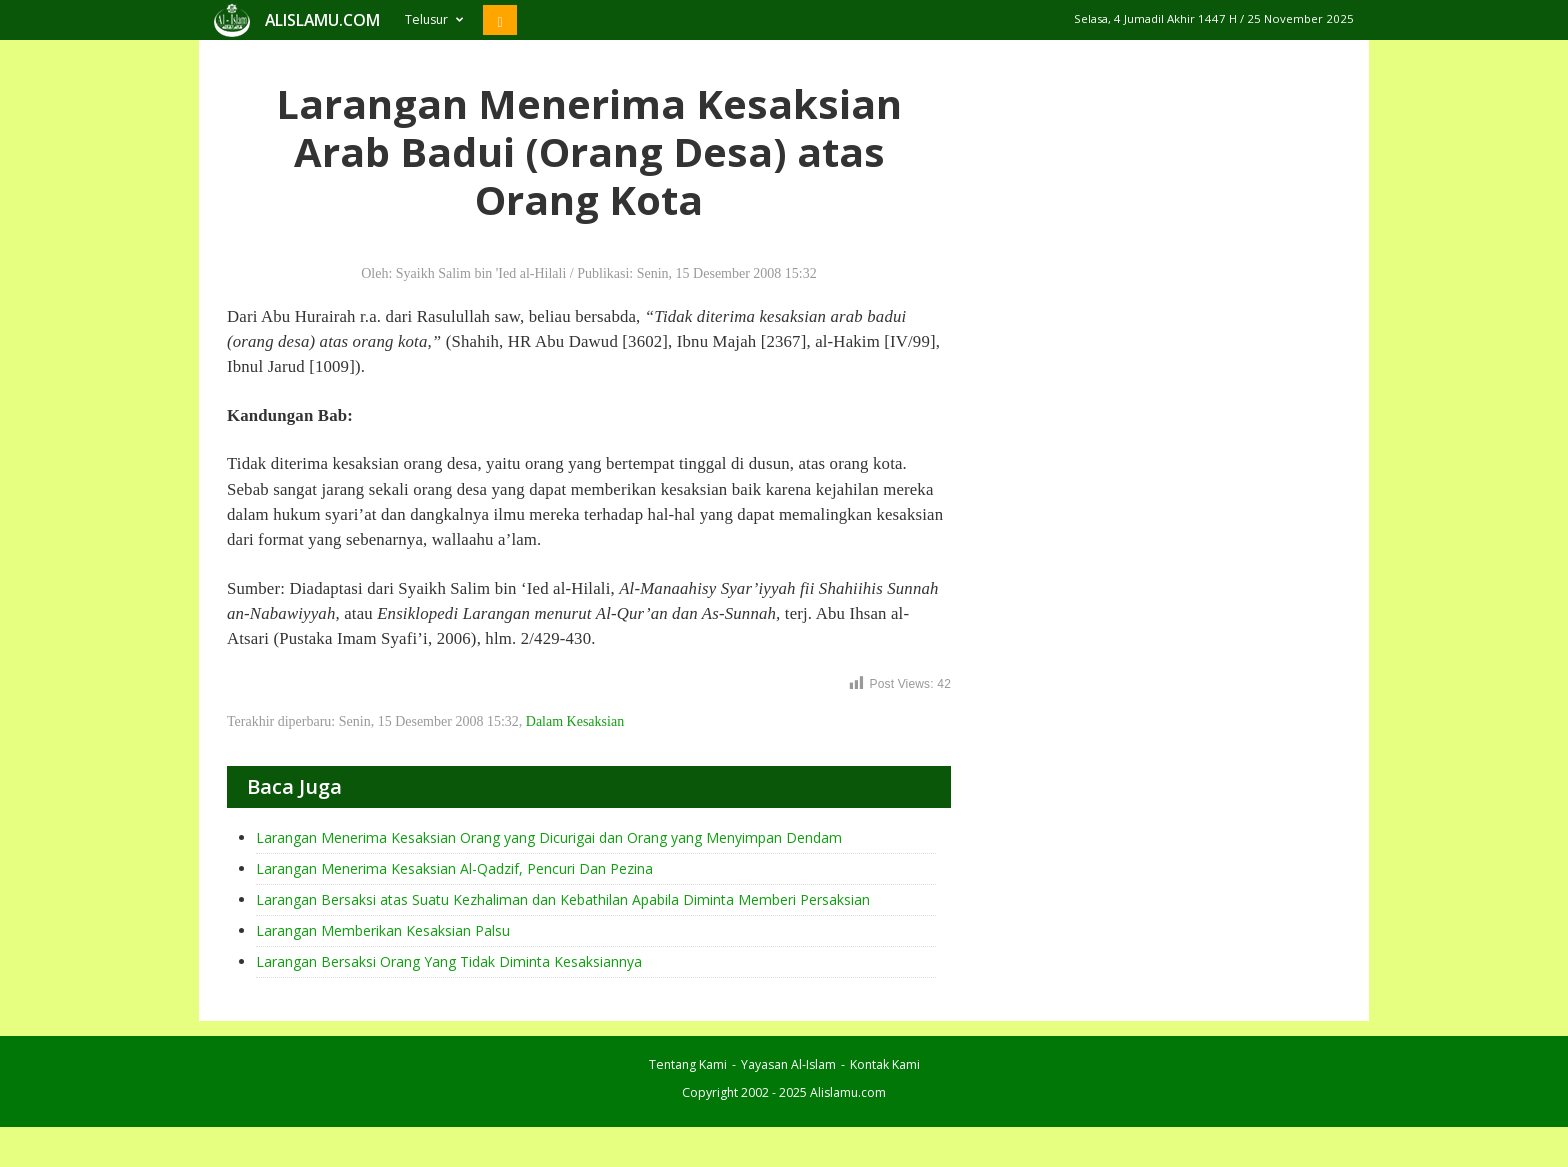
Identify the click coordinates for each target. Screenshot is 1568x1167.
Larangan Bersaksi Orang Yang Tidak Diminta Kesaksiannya (449, 961)
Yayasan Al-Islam (788, 1064)
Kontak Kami (885, 1064)
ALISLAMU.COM (322, 20)
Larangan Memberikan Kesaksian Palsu (383, 930)
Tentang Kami (688, 1064)
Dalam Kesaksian (575, 721)
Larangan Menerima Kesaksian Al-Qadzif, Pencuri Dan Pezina (454, 868)
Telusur (434, 19)
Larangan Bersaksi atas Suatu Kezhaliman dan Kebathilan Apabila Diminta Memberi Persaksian (563, 899)
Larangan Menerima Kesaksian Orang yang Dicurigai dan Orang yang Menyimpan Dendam (549, 837)
